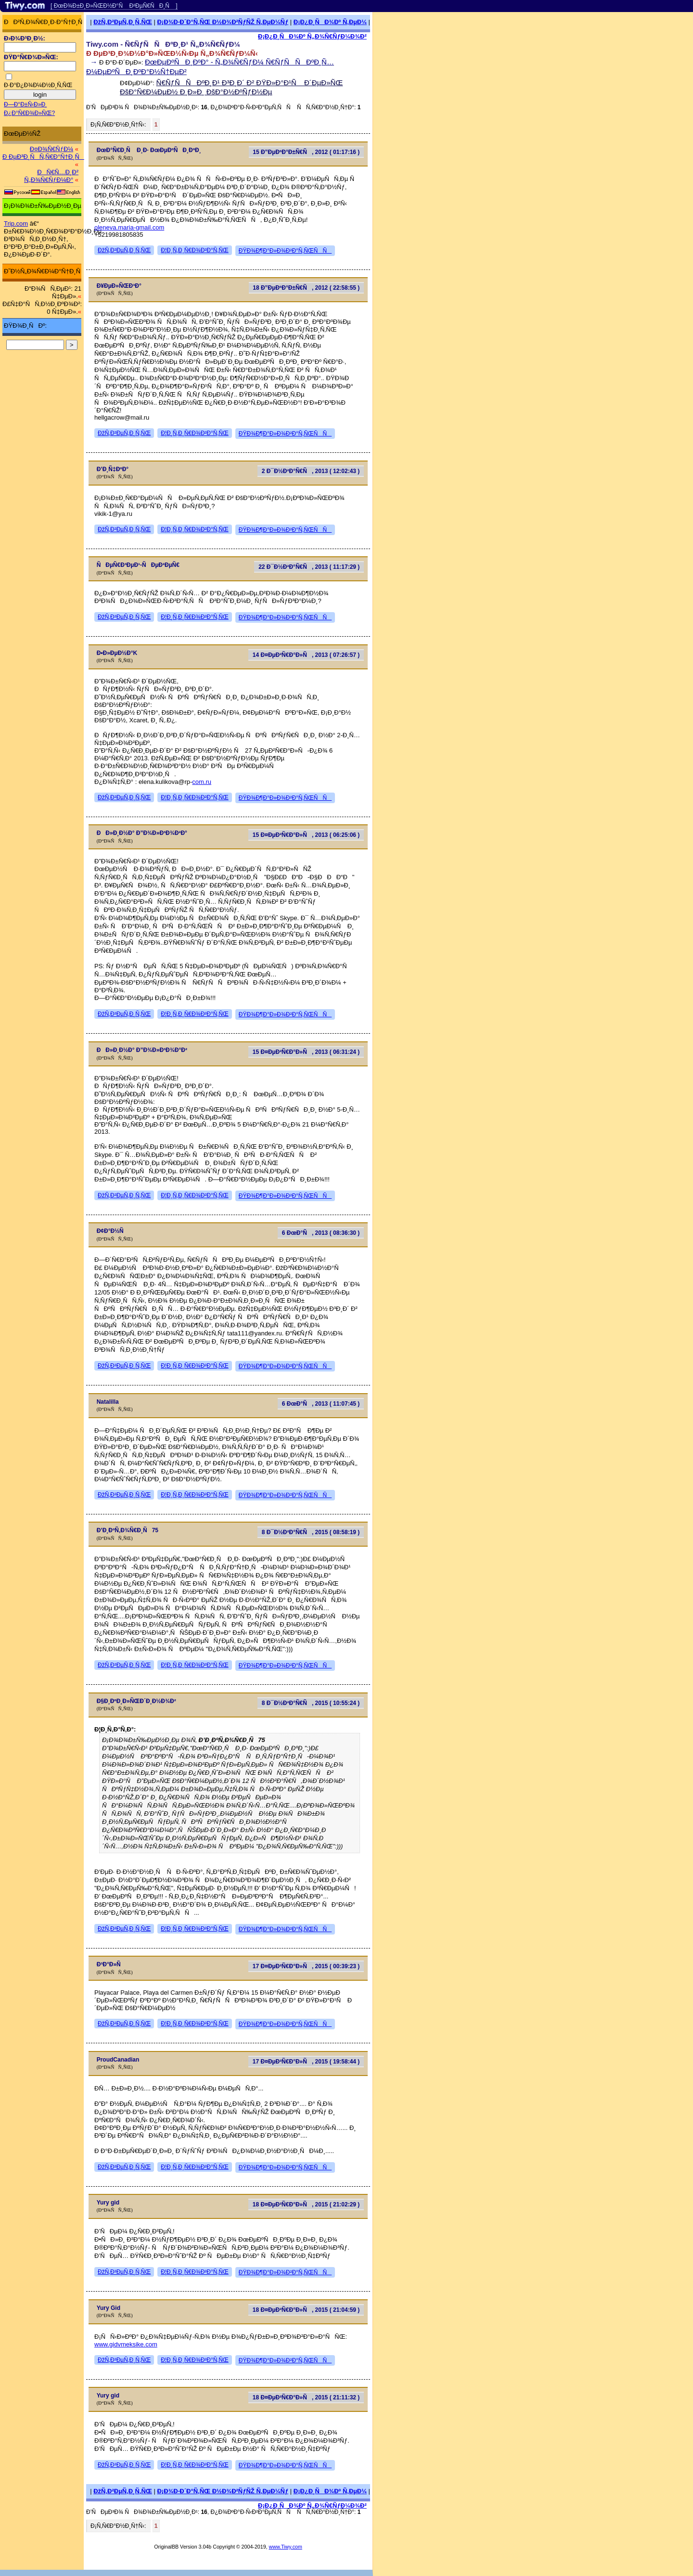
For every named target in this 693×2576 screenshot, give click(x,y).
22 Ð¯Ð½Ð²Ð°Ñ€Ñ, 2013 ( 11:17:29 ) (308, 567)
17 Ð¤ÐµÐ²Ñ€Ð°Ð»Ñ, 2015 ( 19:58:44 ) (306, 2061)
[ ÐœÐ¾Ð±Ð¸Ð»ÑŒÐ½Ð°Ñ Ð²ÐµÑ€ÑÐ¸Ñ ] (114, 5)
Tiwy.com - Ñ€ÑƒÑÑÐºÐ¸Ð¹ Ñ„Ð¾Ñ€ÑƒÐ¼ (163, 44)
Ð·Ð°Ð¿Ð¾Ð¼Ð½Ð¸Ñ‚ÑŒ (38, 85)
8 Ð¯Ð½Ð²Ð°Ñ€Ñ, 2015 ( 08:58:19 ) (311, 1532)
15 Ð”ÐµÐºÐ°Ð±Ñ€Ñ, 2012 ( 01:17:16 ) (306, 152)
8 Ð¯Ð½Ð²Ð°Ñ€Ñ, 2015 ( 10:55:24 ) (311, 1703)
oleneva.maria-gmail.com (129, 227)
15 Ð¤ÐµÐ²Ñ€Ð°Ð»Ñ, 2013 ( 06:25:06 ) (306, 835)
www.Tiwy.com (285, 2547)
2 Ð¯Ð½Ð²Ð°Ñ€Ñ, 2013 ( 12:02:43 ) (311, 471)
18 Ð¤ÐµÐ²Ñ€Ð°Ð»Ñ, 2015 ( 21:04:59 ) (306, 2310)
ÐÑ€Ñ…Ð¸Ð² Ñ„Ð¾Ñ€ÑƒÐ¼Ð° (51, 175)
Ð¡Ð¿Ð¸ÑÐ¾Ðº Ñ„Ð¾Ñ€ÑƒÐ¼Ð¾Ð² (312, 36)
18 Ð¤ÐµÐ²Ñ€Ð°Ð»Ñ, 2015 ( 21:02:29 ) (306, 2204)
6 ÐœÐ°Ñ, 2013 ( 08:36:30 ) (321, 1233)
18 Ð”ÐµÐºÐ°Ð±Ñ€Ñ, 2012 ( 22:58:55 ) (306, 287)
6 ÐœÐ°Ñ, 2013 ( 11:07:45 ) (321, 1403)
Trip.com (16, 223)
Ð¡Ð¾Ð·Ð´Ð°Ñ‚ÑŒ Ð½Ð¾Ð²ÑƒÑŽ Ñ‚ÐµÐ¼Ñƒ (222, 22)
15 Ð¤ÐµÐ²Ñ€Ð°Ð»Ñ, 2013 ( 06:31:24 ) (306, 1052)
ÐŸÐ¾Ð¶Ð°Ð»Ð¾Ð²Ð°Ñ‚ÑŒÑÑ (285, 250)
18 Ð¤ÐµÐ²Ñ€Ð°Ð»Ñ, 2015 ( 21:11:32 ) (306, 2397)
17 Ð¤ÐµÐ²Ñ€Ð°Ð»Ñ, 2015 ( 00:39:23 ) (306, 1966)
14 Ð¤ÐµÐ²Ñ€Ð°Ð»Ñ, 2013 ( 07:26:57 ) (306, 655)
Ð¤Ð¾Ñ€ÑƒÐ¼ (51, 149)
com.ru (201, 781)
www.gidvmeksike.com (125, 2344)
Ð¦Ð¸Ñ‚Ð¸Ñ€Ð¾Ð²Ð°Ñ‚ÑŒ (195, 250)
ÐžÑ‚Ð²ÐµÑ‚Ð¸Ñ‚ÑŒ (122, 22)
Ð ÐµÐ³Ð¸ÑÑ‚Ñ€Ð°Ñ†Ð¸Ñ (43, 156)
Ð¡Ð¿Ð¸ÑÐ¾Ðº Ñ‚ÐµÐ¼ (330, 22)
